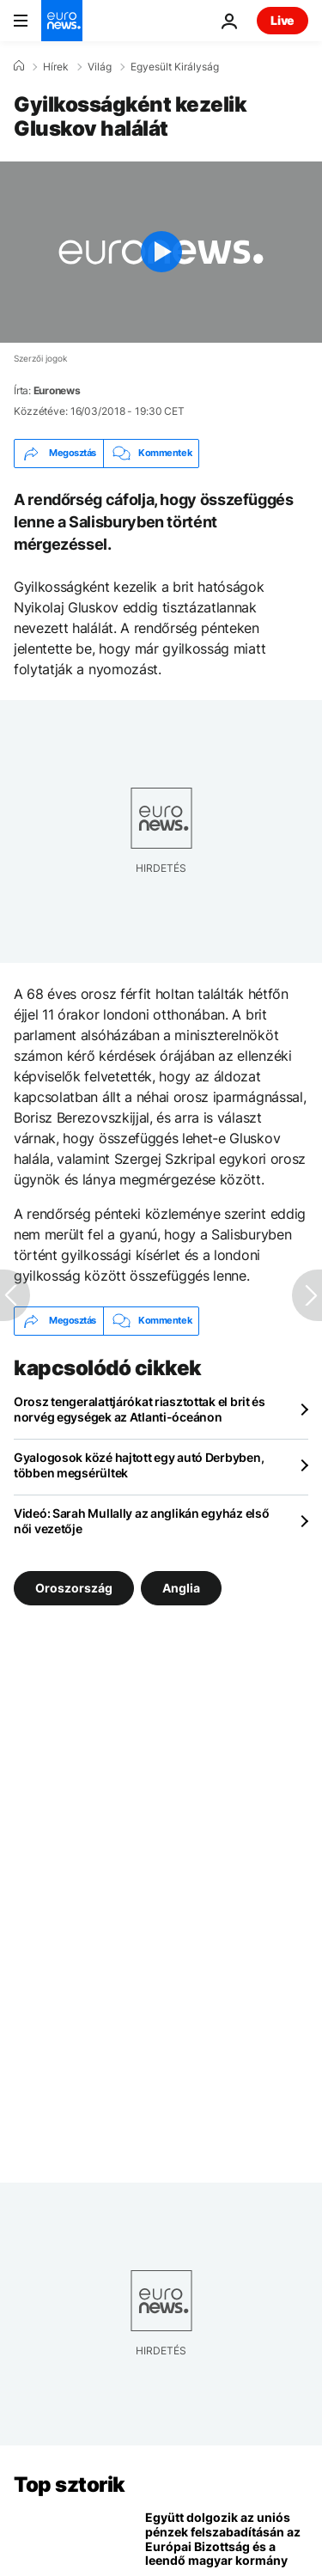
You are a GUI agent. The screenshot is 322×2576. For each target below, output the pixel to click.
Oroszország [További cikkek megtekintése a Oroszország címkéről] (73, 1587)
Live (282, 20)
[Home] (19, 66)
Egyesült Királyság (175, 67)
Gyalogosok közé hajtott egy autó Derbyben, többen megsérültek (139, 1465)
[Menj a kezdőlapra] (61, 20)
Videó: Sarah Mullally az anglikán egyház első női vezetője (141, 1521)
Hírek (56, 67)
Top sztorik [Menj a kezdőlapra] (69, 2484)
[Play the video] (161, 252)
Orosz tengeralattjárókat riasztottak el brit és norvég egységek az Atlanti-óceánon (139, 1409)
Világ (100, 67)
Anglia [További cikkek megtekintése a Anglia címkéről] (181, 1587)
